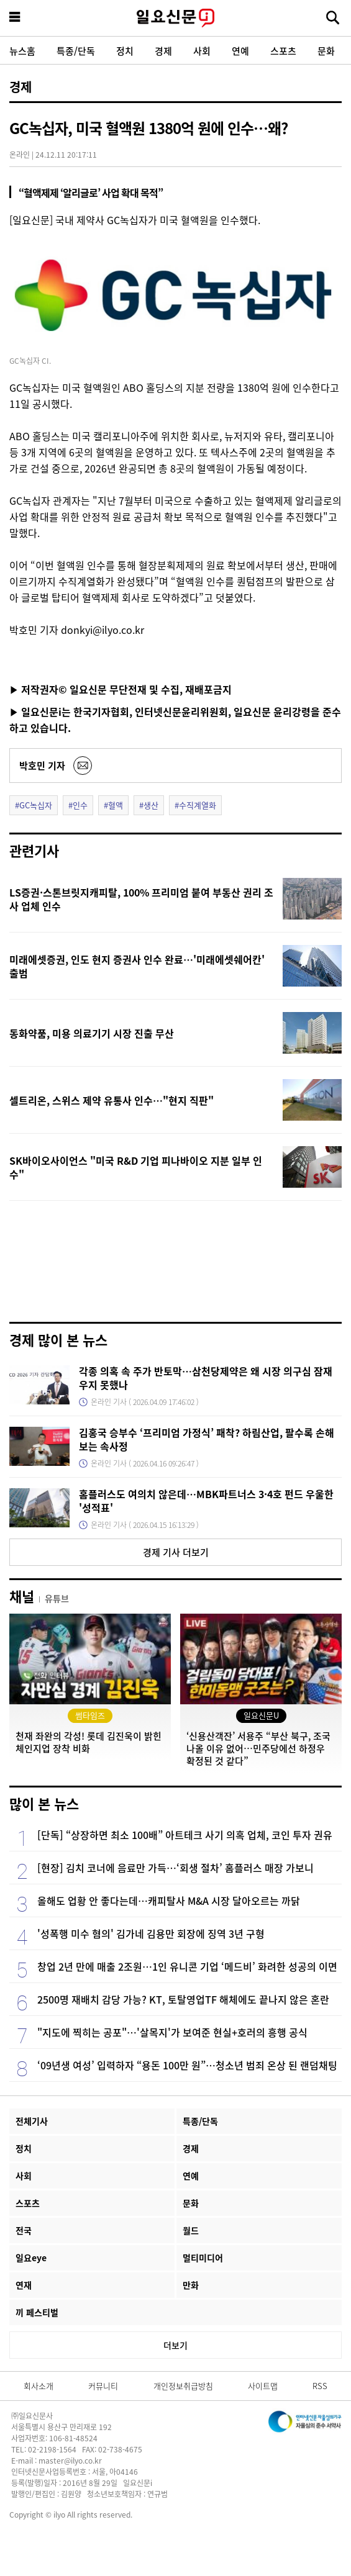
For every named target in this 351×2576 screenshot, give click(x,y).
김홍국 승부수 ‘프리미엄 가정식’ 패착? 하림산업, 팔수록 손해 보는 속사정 (206, 1439)
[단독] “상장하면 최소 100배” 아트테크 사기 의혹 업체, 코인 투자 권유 (184, 1835)
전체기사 (32, 2121)
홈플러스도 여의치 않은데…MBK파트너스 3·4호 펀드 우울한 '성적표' (206, 1500)
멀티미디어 (203, 2257)
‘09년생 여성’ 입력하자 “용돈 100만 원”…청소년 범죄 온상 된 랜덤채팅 (187, 2065)
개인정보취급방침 (183, 2386)
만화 (191, 2285)
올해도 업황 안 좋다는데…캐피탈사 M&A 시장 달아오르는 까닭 (168, 1900)
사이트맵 (263, 2386)
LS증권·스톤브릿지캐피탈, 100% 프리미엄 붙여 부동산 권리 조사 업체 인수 (141, 899)
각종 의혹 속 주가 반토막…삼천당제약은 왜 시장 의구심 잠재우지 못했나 (205, 1377)
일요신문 (175, 18)
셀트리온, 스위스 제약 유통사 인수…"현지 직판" (111, 1100)
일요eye (31, 2257)
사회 (202, 50)
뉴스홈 (22, 50)
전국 (24, 2230)
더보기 (175, 2345)
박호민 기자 (42, 765)
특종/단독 (76, 50)
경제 (163, 50)
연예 (240, 50)
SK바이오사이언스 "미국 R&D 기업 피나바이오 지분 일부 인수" (135, 1167)
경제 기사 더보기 (176, 1551)
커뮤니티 (103, 2386)
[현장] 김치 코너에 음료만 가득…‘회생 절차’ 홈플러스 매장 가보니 (175, 1867)
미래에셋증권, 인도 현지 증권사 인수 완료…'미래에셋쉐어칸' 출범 (137, 966)
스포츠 (283, 50)
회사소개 (38, 2386)
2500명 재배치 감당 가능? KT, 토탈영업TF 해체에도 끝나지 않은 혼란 (183, 1999)
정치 (125, 50)
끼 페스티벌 (37, 2312)
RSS (319, 2386)
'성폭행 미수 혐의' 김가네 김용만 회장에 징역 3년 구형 (151, 1933)
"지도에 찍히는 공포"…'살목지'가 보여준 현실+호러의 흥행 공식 (172, 2032)
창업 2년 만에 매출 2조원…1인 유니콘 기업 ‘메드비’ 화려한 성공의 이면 (187, 1966)
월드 (191, 2230)
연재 (24, 2285)
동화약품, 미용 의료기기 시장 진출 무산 (91, 1033)
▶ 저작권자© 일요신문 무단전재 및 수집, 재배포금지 (120, 689)
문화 (326, 50)
